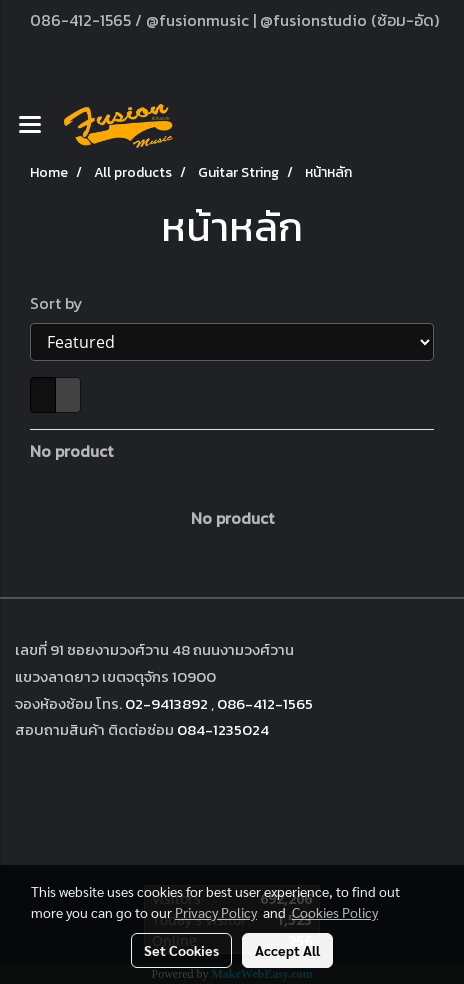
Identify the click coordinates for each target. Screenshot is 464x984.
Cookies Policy (335, 912)
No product (71, 451)
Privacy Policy (216, 912)
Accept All (287, 950)
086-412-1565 (265, 703)
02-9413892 (166, 703)
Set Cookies (181, 950)
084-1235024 (223, 729)
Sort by (62, 303)
